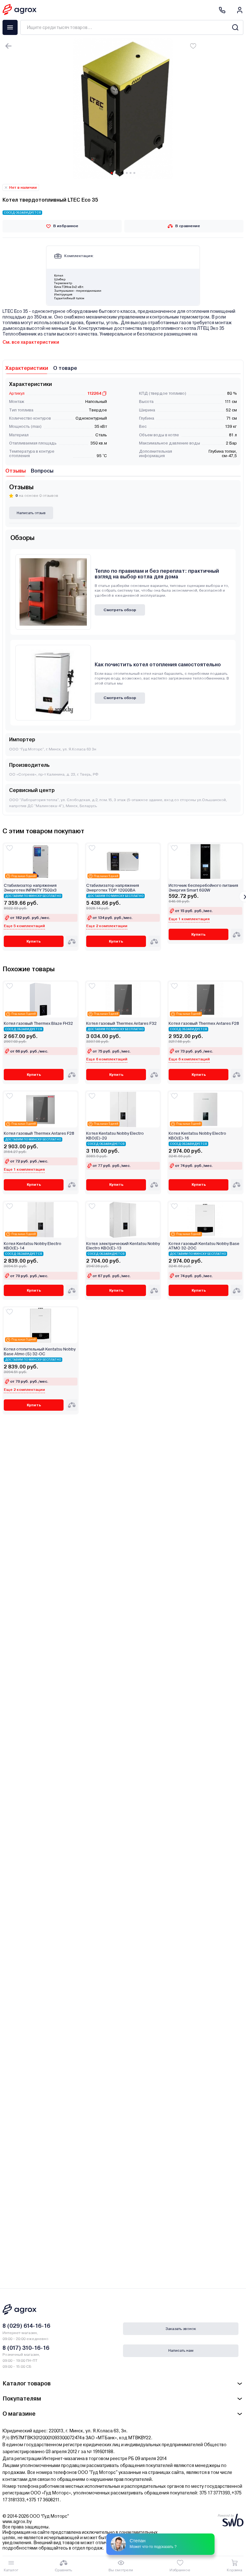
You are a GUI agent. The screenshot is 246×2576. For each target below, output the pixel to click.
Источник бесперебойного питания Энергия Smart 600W (203, 887)
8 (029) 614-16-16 (26, 2325)
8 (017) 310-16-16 (26, 2347)
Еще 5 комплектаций (24, 926)
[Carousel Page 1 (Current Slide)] (112, 173)
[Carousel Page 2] (115, 173)
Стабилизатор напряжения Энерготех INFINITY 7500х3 (30, 887)
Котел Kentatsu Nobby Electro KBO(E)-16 (197, 1135)
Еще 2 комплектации (106, 926)
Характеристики (26, 368)
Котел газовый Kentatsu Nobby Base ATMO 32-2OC (204, 1246)
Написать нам (180, 2350)
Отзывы (15, 471)
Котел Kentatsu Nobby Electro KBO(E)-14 (32, 1246)
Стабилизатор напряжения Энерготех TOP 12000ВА (112, 887)
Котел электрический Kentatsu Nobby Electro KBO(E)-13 (123, 1246)
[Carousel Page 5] (127, 173)
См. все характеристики (31, 342)
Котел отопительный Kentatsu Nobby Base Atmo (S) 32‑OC (39, 1351)
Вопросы (42, 471)
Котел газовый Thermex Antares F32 (121, 1023)
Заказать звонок (180, 2328)
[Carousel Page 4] (123, 173)
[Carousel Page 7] (134, 173)
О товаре (65, 368)
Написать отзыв (31, 513)
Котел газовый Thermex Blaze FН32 (38, 1023)
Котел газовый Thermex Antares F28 (204, 1023)
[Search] (235, 27)
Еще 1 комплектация (189, 919)
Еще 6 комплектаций (106, 1059)
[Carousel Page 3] (119, 173)
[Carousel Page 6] (130, 173)
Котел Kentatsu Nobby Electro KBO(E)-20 (115, 1135)
